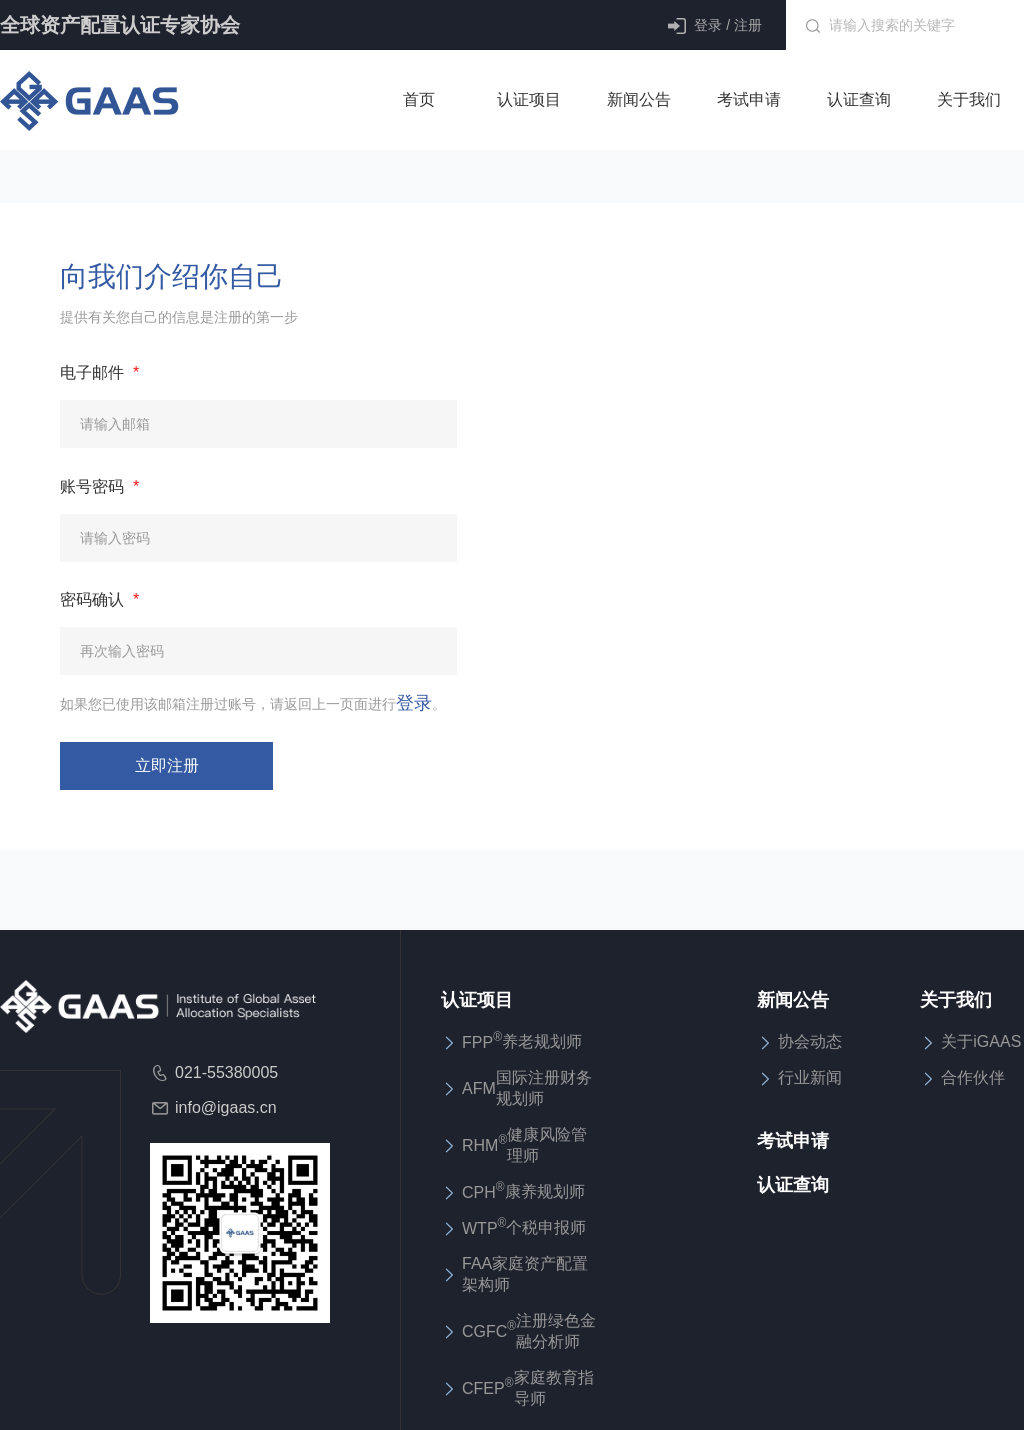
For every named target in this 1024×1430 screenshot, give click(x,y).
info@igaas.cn (213, 1108)
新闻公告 (793, 1000)
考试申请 (793, 1141)
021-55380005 (214, 1073)
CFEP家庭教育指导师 (517, 1388)
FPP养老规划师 (511, 1041)
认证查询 (793, 1185)
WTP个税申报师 (513, 1227)
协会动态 (799, 1042)
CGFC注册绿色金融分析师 (518, 1331)
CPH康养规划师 (513, 1191)
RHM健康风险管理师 (514, 1145)
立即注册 (167, 765)
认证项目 (477, 1000)
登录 (708, 25)
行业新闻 (799, 1078)
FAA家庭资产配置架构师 (514, 1274)
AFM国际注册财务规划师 (516, 1088)
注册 (748, 25)
